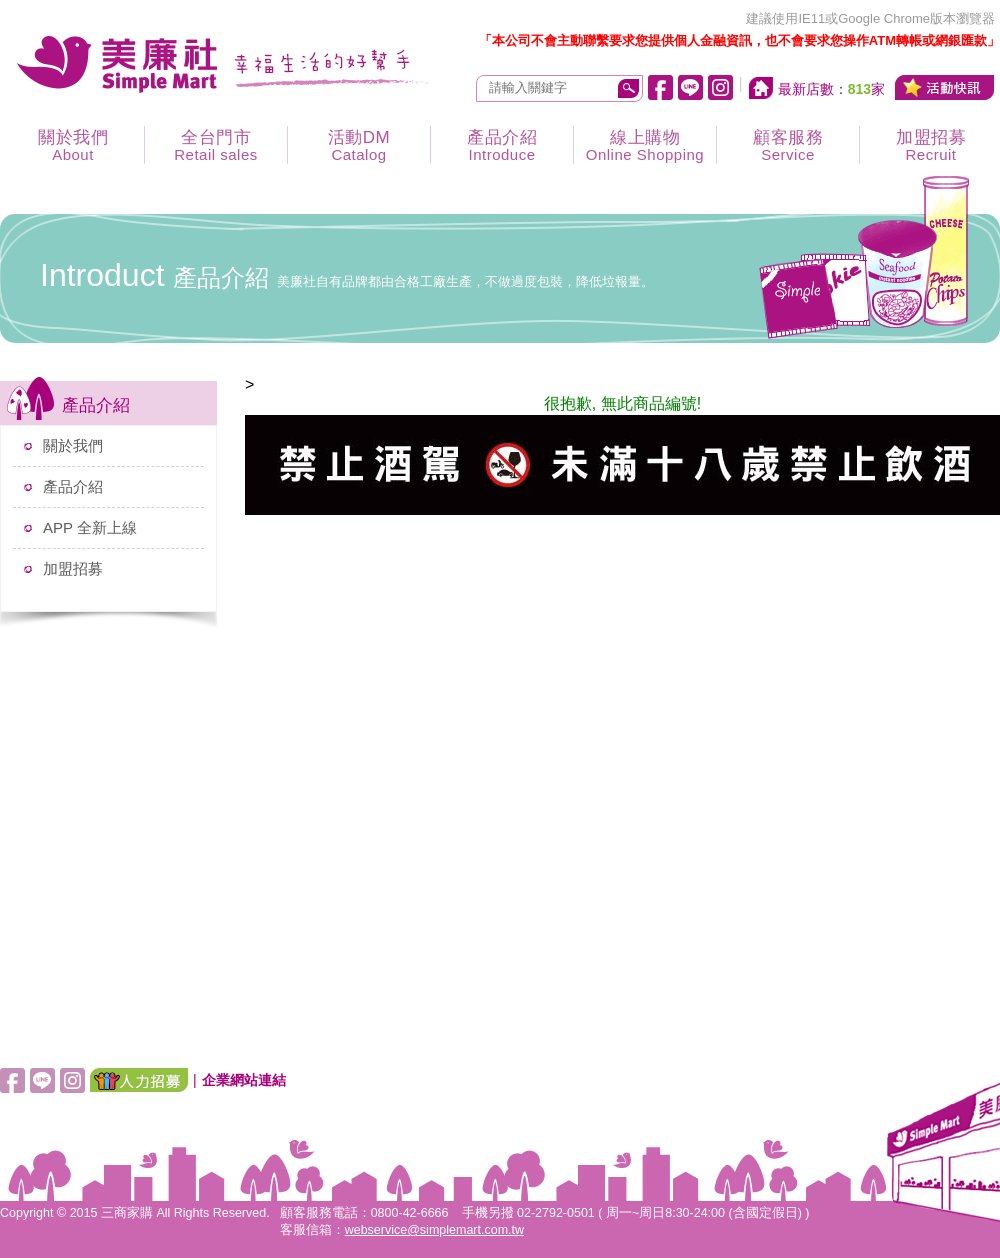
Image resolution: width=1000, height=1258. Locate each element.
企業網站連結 (244, 1080)
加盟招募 (73, 568)
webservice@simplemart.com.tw (434, 1230)
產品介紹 (502, 145)
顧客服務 (788, 145)
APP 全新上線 (90, 527)
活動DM (359, 145)
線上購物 (645, 145)
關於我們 (73, 145)
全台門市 (216, 145)
